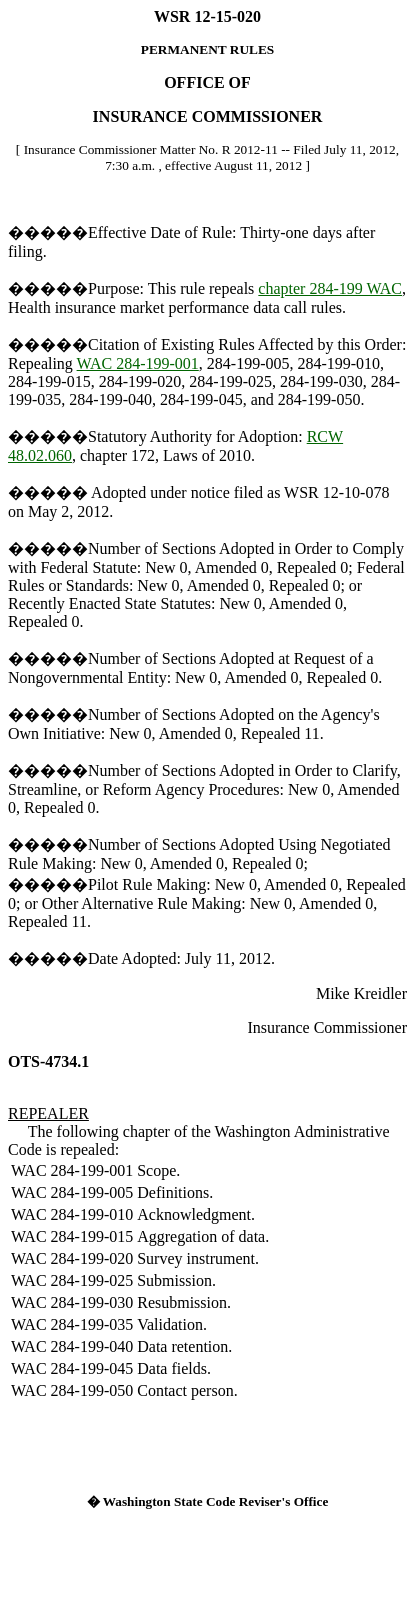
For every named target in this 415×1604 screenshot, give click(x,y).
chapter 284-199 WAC (330, 288)
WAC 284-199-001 (138, 363)
